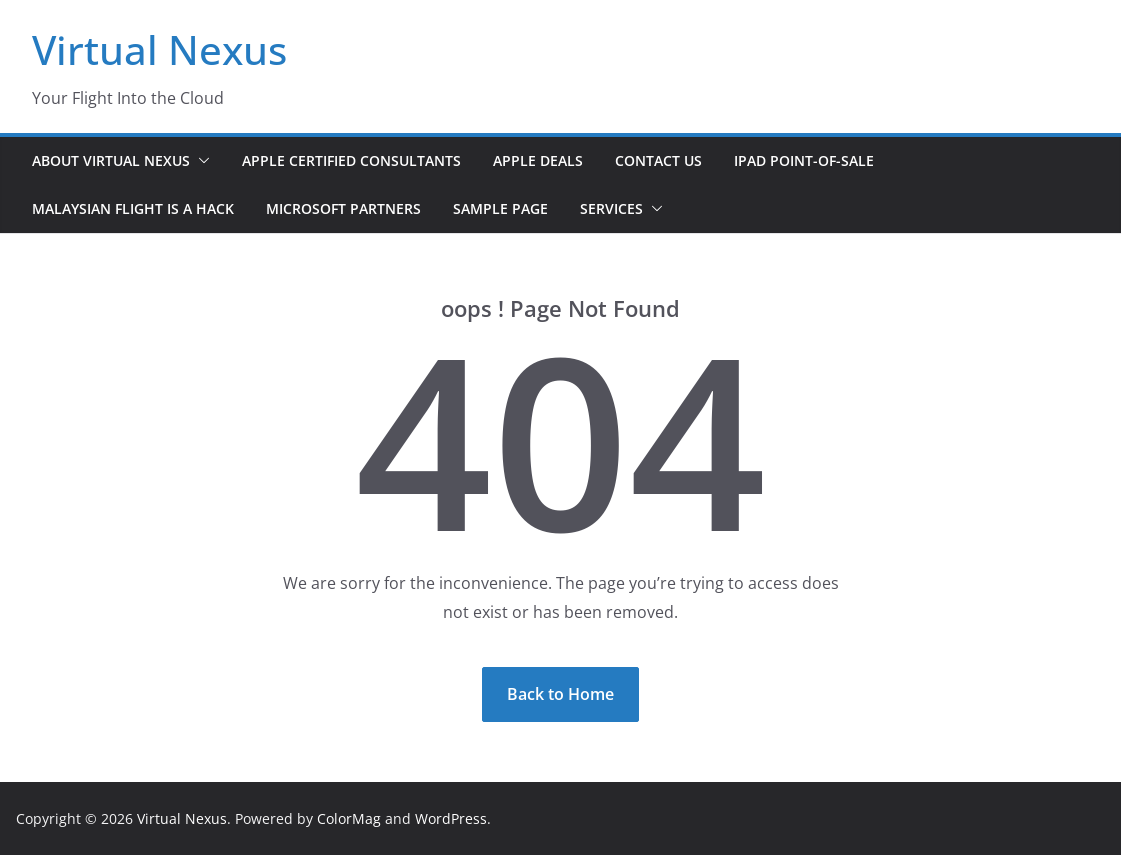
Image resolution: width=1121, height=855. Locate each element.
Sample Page (500, 208)
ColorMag (349, 818)
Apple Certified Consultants (351, 160)
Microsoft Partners (343, 208)
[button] (200, 161)
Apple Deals (538, 160)
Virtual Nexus (159, 49)
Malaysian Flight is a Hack (133, 208)
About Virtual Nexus (111, 160)
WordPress (451, 818)
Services (611, 208)
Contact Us (658, 160)
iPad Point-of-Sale (804, 160)
